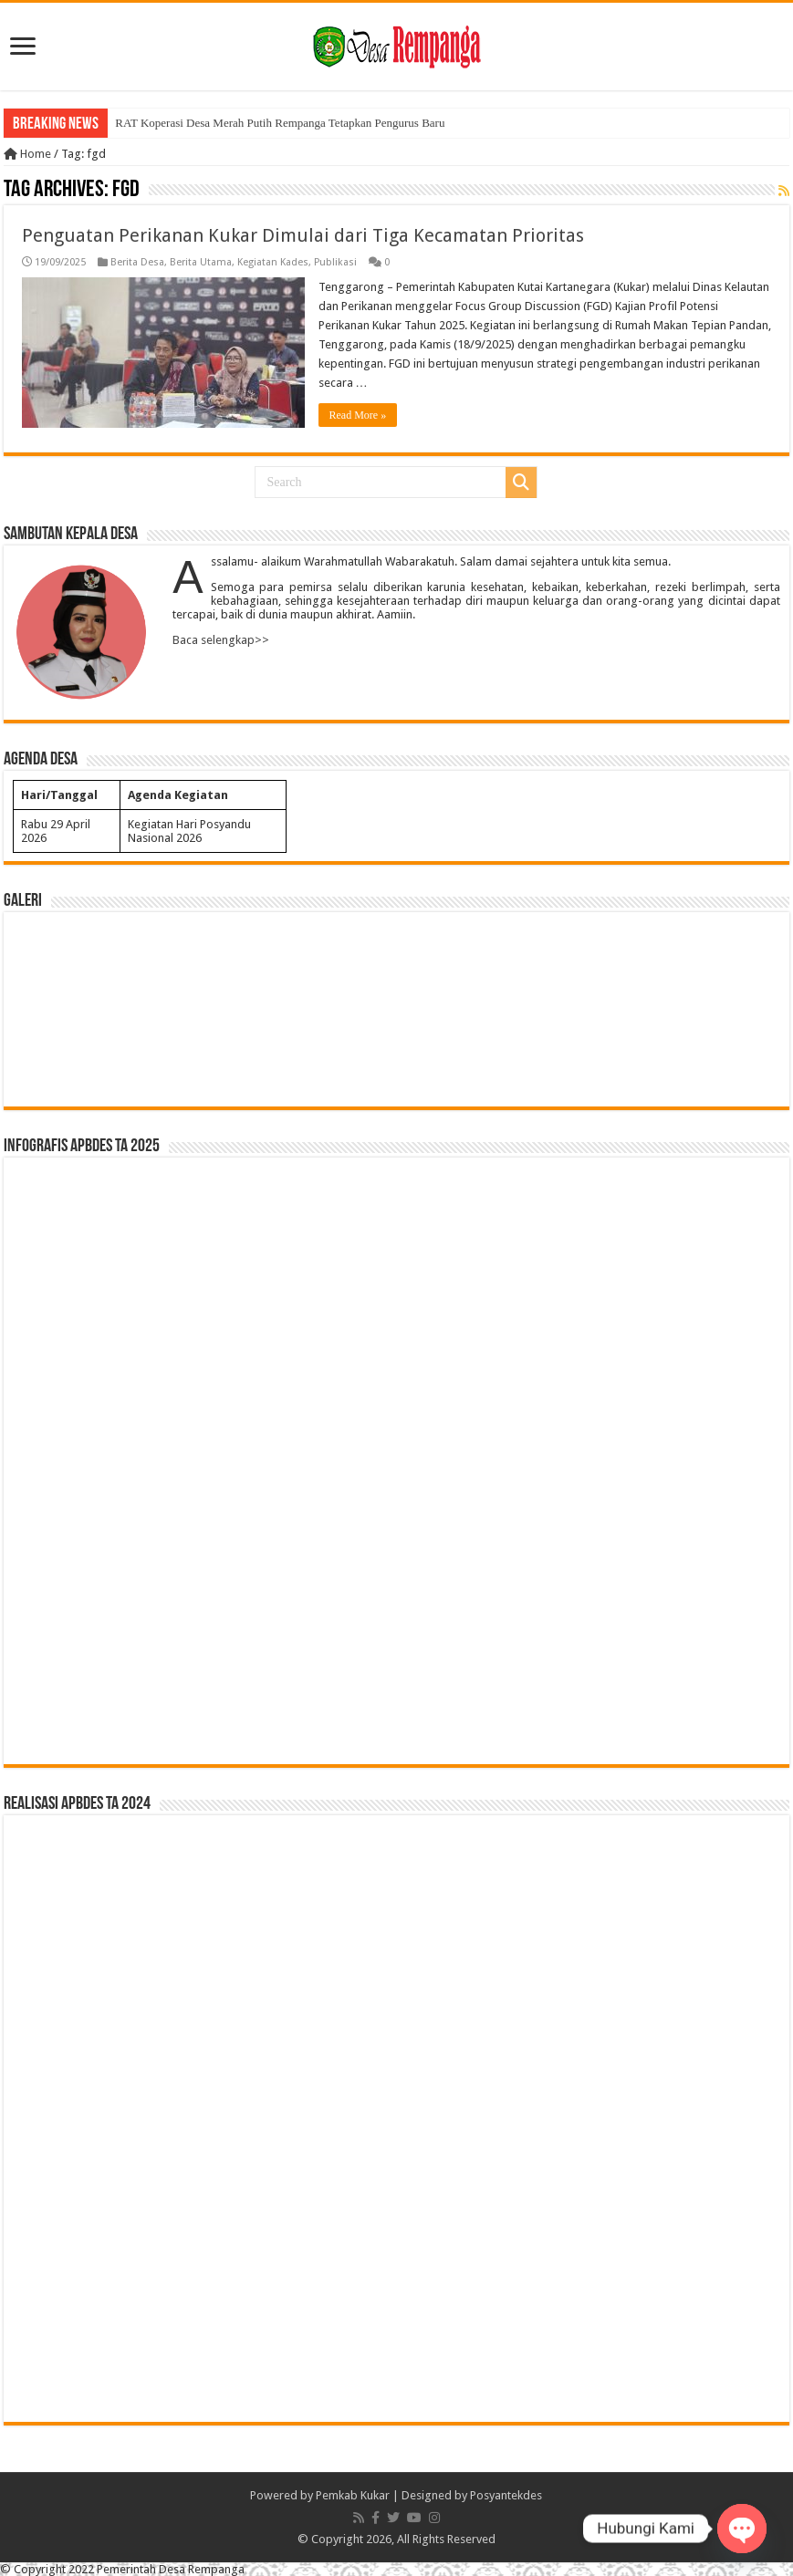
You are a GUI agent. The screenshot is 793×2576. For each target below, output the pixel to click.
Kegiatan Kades (272, 262)
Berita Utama (201, 262)
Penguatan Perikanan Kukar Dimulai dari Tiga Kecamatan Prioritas (303, 235)
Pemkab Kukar (353, 2495)
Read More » (358, 415)
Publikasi (335, 262)
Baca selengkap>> (220, 639)
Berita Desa (137, 262)
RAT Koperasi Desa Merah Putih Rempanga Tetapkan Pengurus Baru (279, 123)
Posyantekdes (506, 2495)
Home (27, 154)
